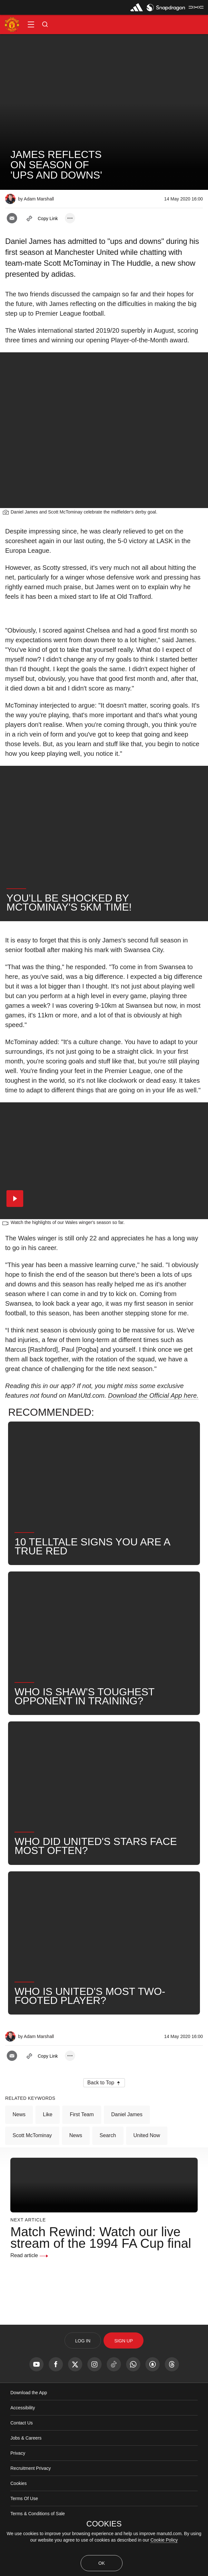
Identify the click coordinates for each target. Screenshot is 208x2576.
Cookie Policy (164, 2540)
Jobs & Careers (25, 2438)
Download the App (28, 2392)
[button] (31, 24)
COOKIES (104, 2523)
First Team (82, 2114)
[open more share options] (70, 218)
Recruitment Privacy (30, 2468)
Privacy (17, 2453)
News (19, 2114)
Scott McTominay (32, 2135)
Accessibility (22, 2407)
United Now (147, 2135)
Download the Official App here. (153, 1395)
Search (108, 2135)
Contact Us (21, 2422)
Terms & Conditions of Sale (37, 2513)
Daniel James (127, 2114)
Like (47, 2114)
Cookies (18, 2483)
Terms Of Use (24, 2498)
